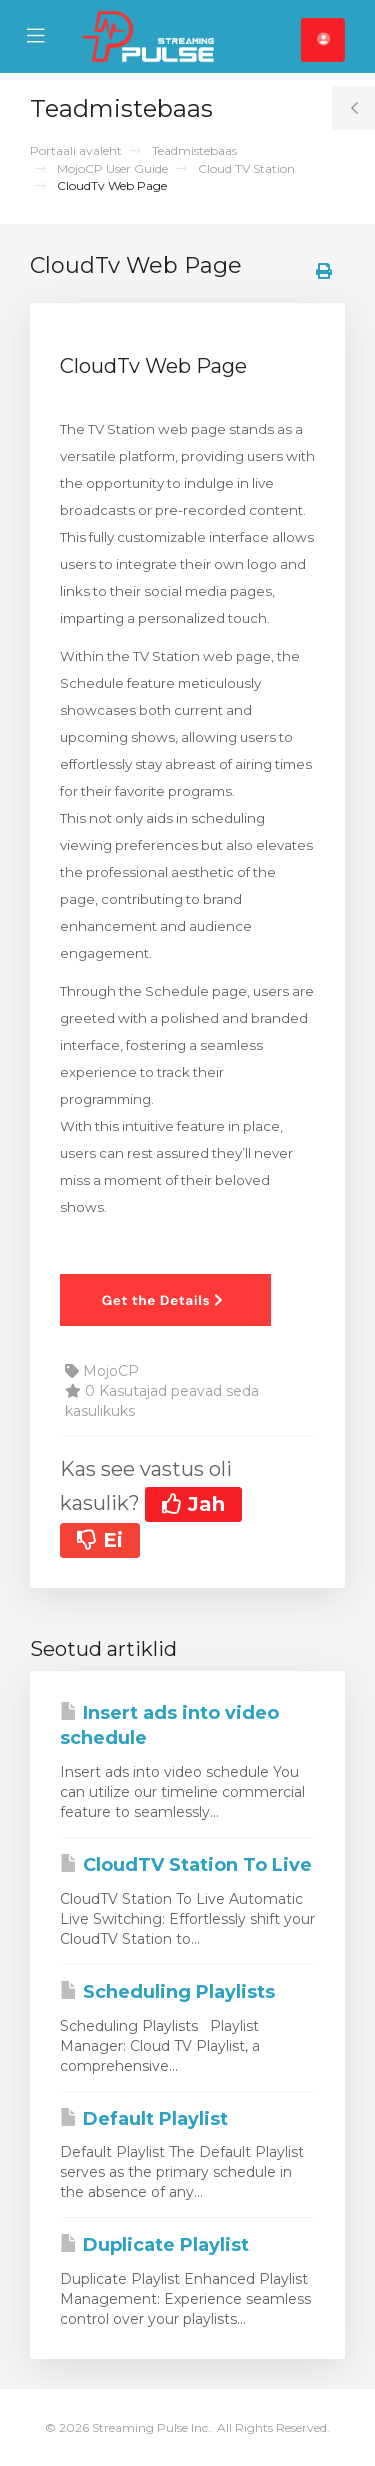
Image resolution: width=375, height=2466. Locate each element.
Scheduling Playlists (167, 1992)
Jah (193, 1504)
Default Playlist (144, 2119)
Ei (100, 1540)
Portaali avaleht (76, 150)
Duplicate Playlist (154, 2245)
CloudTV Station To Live (186, 1865)
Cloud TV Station (246, 168)
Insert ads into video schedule (169, 1726)
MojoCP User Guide (112, 168)
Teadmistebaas (194, 150)
